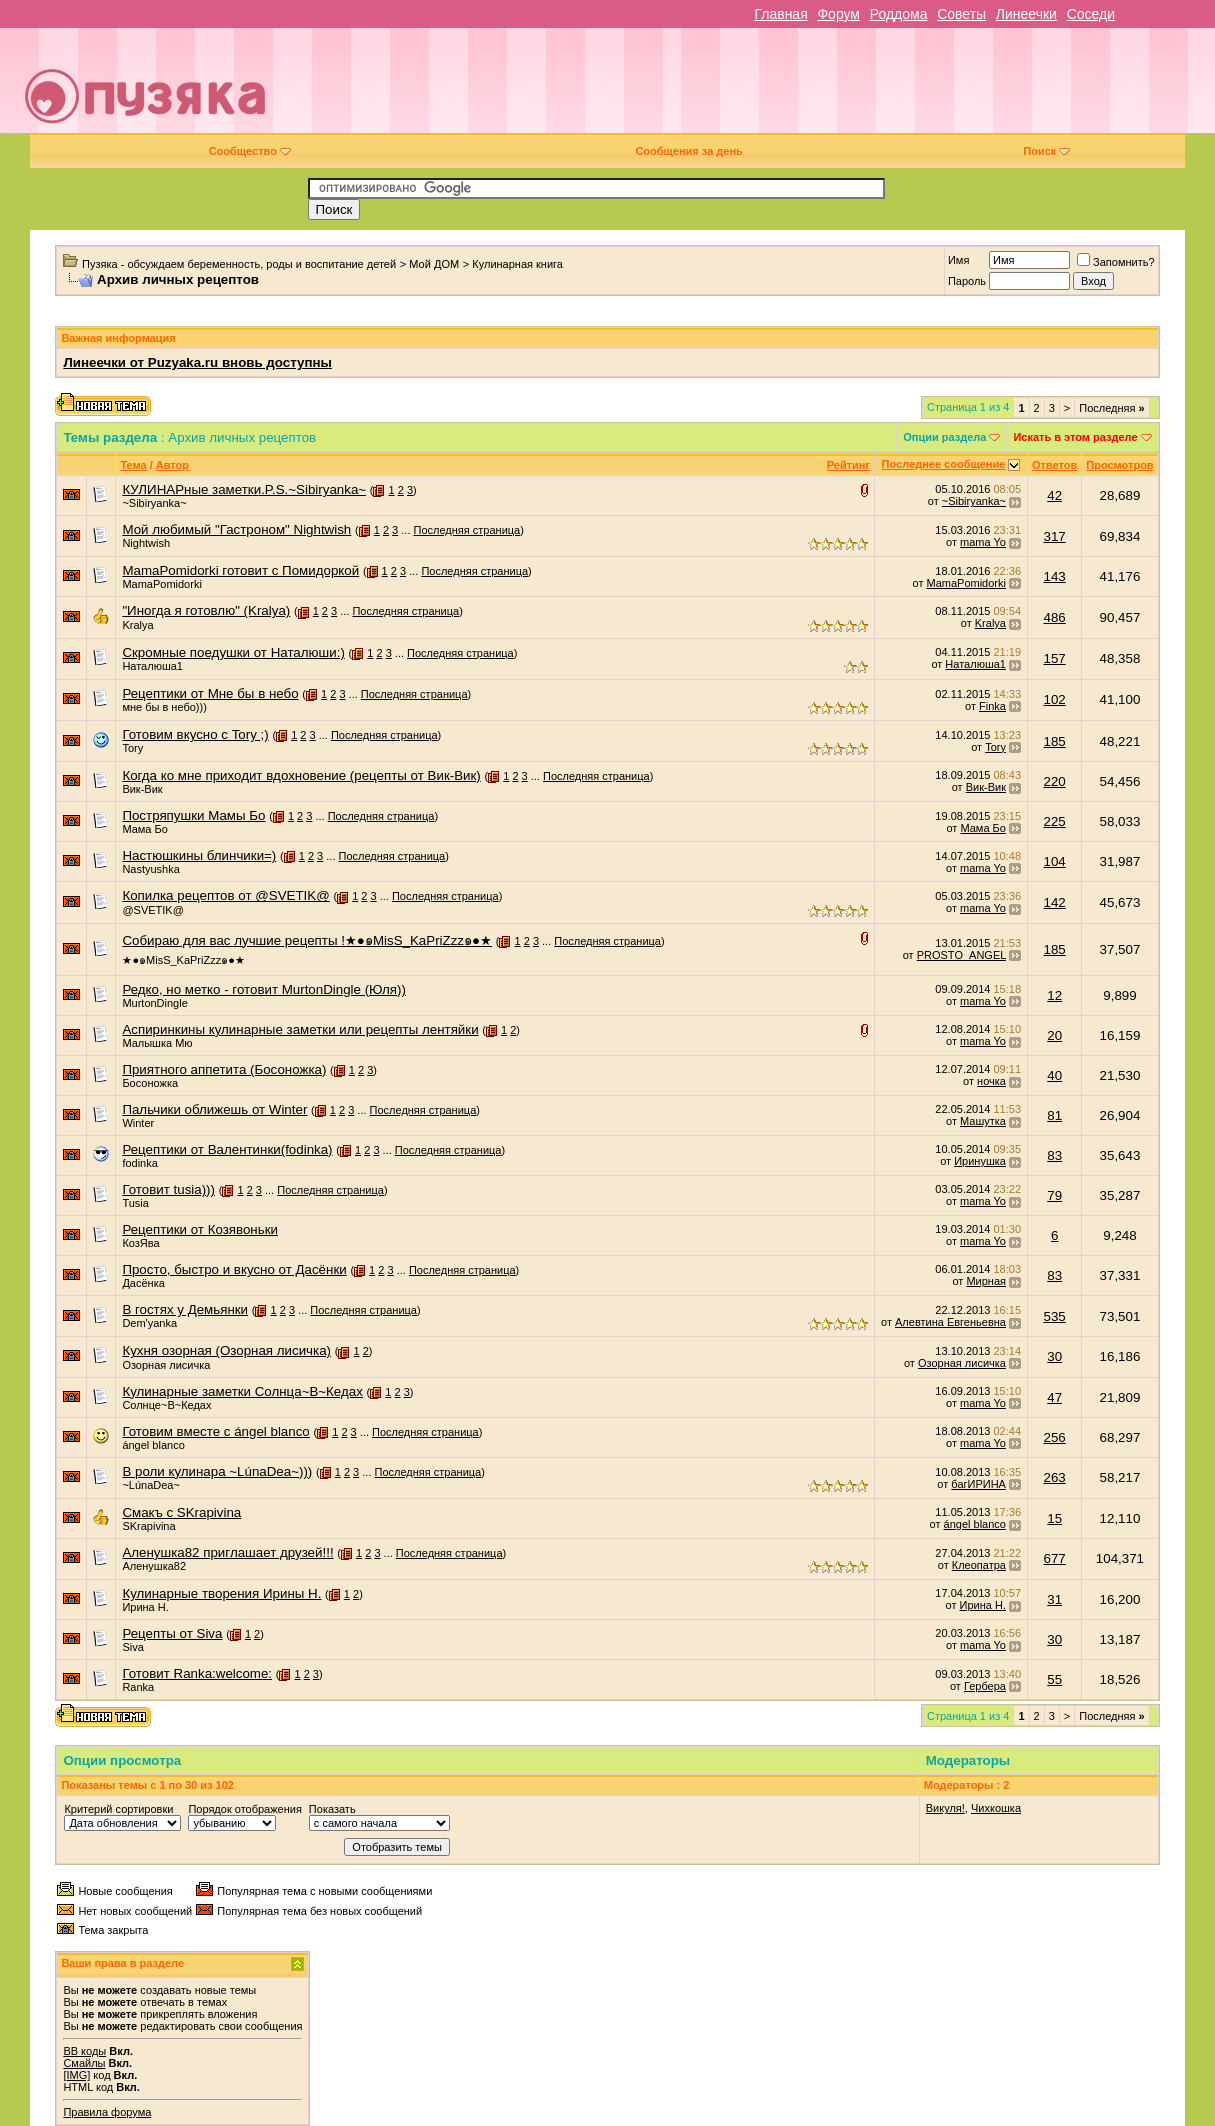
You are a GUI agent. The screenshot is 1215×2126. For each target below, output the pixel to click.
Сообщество (250, 151)
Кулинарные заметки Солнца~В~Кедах (242, 1391)
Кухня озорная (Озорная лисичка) (226, 1350)
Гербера (985, 1686)
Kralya (137, 625)
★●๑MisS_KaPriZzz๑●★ (183, 960)
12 (1054, 995)
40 (1054, 1075)
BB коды (84, 2051)
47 (1054, 1397)
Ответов (1054, 465)
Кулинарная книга (517, 264)
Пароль (967, 281)
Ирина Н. (145, 1607)
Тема (133, 465)
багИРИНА (978, 1484)
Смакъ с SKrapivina (181, 1512)
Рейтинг (848, 465)
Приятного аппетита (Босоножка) (224, 1069)
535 (1055, 1316)
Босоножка (150, 1083)
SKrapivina (148, 1526)
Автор (172, 465)
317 (1055, 536)
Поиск (1046, 151)
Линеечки (1026, 14)
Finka (992, 706)
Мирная (986, 1281)
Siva (132, 1647)
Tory (132, 748)
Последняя (1111, 408)
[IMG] (76, 2075)
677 (1055, 1558)
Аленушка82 (154, 1566)
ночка (991, 1081)
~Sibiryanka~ (154, 503)
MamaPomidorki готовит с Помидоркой (240, 570)
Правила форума (107, 2112)
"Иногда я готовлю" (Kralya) (206, 610)
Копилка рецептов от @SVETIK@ (225, 895)
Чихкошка (996, 1808)
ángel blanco (153, 1445)
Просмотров (1119, 465)
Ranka (138, 1687)
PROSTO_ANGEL (961, 955)
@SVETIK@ (152, 910)
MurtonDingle (154, 1003)
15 (1054, 1518)
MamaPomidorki (161, 584)
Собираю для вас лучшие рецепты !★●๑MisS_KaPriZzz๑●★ (307, 940)
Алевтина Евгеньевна (950, 1322)
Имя (958, 260)
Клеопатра (979, 1565)
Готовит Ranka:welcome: (197, 1673)
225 (1055, 821)
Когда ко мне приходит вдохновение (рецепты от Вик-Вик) (301, 775)
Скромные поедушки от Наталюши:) (233, 652)
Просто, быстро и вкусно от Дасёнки (234, 1269)
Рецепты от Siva (172, 1633)
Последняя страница (467, 530)
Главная (780, 14)
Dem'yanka (149, 1323)
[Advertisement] (749, 88)
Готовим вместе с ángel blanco (215, 1431)
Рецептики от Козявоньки (200, 1229)
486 (1055, 617)
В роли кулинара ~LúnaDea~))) (217, 1471)
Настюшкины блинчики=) (199, 855)
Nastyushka (150, 869)
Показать (332, 1809)
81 (1054, 1115)
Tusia (135, 1203)
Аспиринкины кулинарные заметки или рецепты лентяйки (300, 1029)
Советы (961, 14)
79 (1054, 1195)
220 (1055, 781)
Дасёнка (143, 1283)
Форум (838, 14)
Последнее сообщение (944, 464)
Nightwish (146, 543)
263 (1055, 1477)
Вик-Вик (142, 789)
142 (1055, 902)
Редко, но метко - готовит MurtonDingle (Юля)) (263, 989)
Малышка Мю (157, 1043)
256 (1055, 1437)
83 (1054, 1155)
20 (1054, 1035)
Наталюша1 (152, 666)
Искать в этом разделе (1075, 437)
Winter (138, 1123)
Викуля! (945, 1808)
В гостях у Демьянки (185, 1309)
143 (1055, 576)
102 (1055, 699)
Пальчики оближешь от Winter (214, 1109)
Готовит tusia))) (168, 1189)
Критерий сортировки (118, 1809)
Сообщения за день (688, 151)
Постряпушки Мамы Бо (193, 815)
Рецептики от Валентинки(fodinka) (227, 1149)
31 (1054, 1599)
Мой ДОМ (434, 264)
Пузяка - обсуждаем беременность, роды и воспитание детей (239, 264)
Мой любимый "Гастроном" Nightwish (236, 529)
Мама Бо (144, 829)
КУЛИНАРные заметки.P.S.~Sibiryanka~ (244, 489)
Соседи (1091, 14)
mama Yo (983, 542)
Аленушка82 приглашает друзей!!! (227, 1552)
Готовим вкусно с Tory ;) (195, 734)
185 (1055, 741)
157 (1055, 658)
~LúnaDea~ (151, 1485)
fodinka (139, 1163)
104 (1055, 861)
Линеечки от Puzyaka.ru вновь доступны (197, 362)
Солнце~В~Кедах (166, 1405)
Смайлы (84, 2063)
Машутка (983, 1121)
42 (1054, 495)
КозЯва (140, 1243)
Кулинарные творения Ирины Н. (221, 1593)
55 (1054, 1679)
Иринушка (980, 1161)
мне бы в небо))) (164, 707)
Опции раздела (944, 437)
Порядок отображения (244, 1809)
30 (1054, 1356)
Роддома (899, 14)
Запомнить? (1116, 262)
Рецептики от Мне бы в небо (210, 693)
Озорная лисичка (166, 1365)
